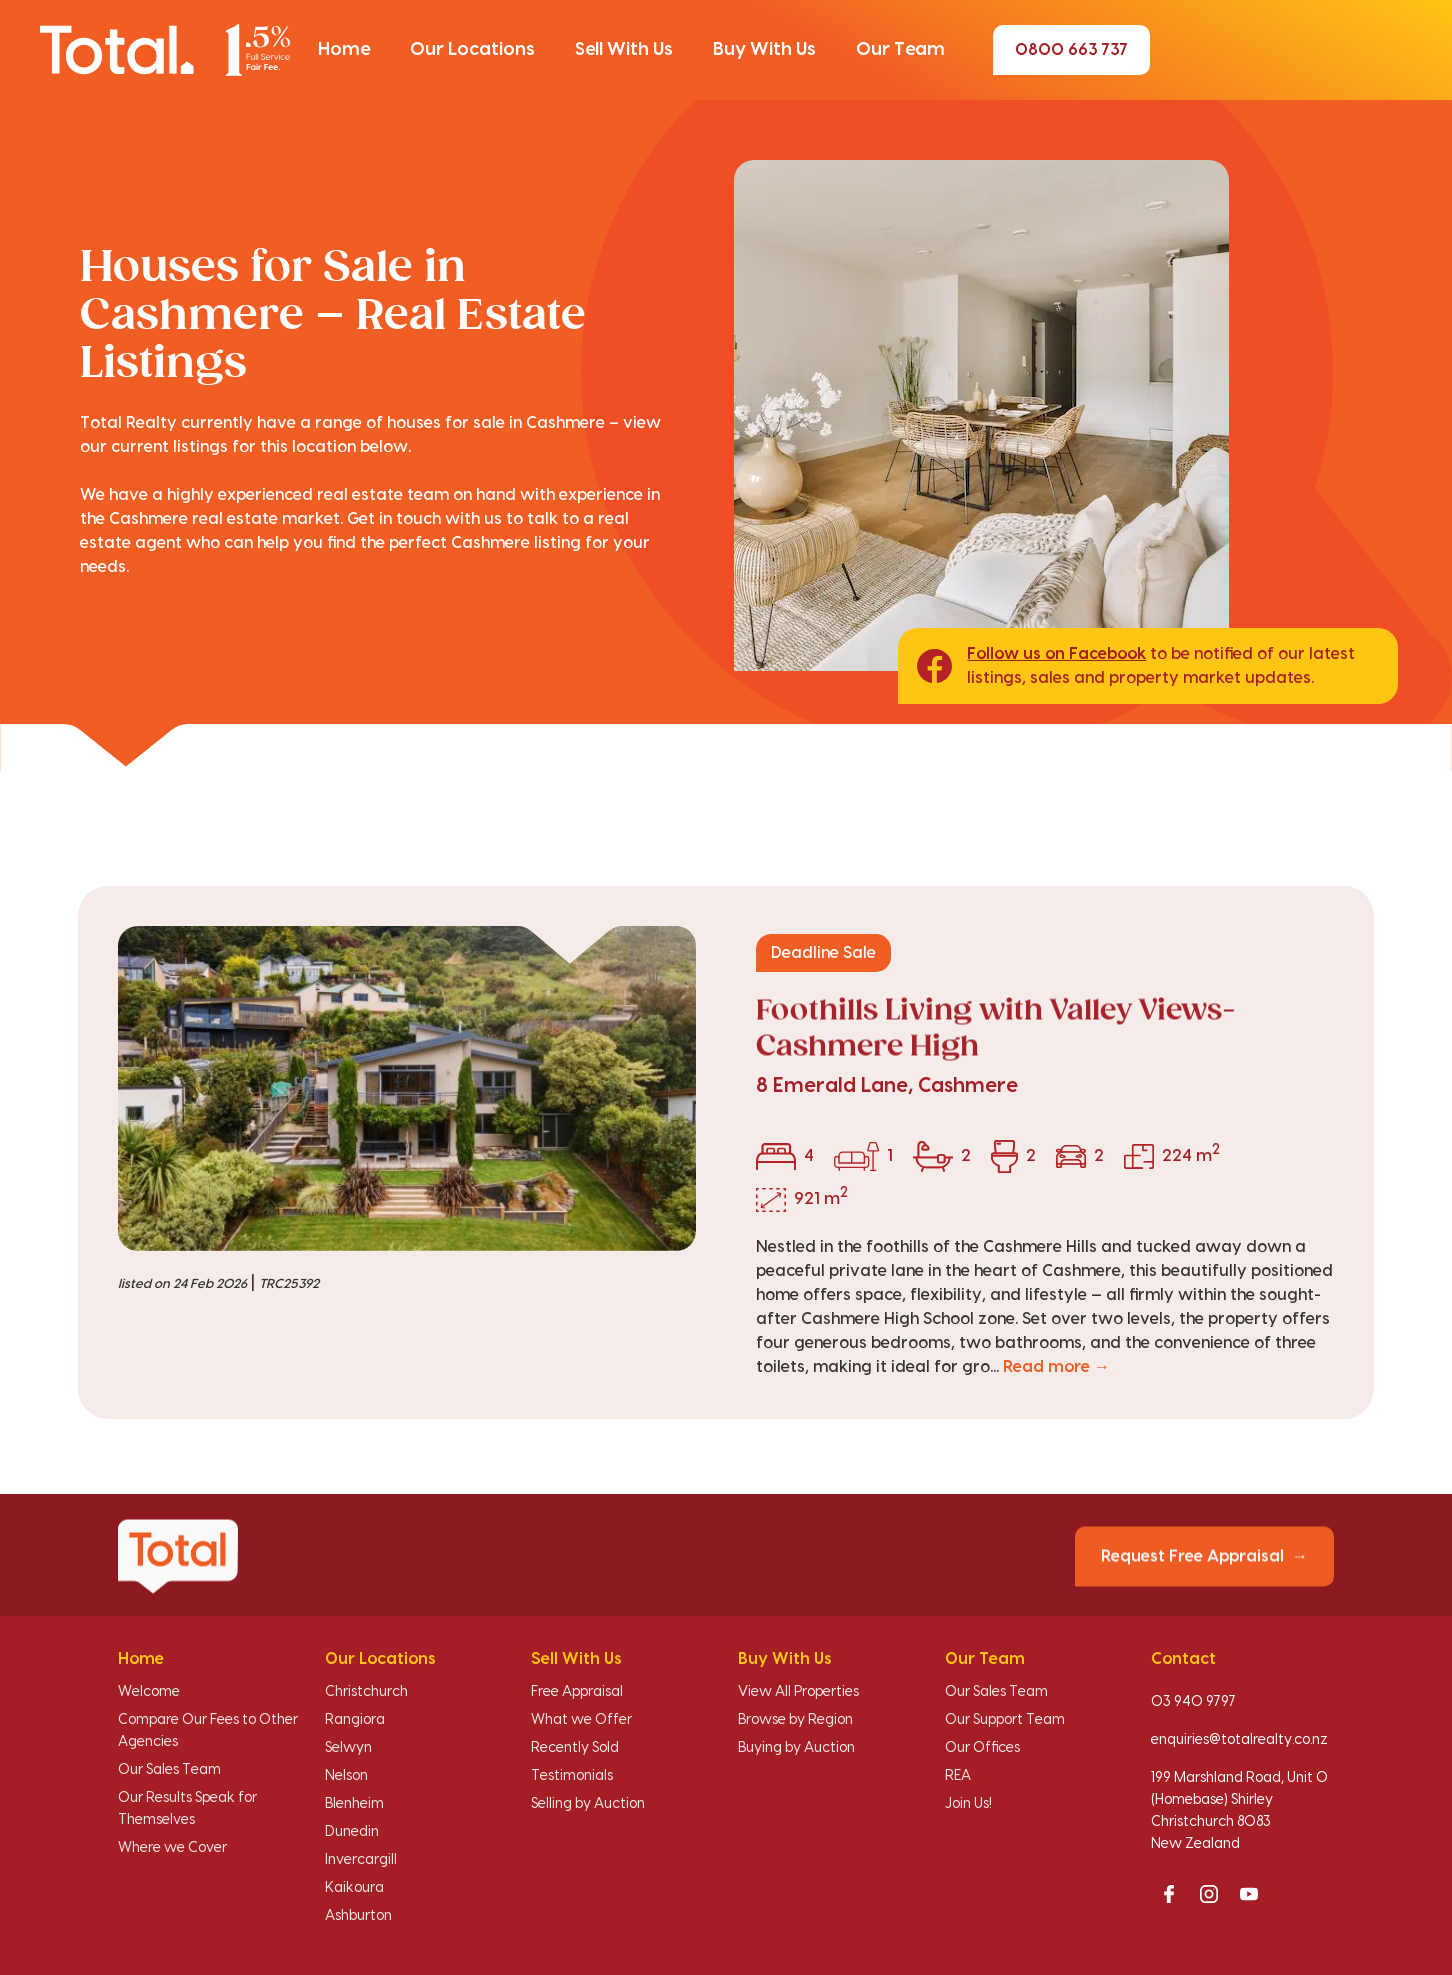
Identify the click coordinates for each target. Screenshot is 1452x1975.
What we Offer (581, 1720)
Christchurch (366, 1692)
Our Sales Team (169, 1770)
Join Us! (968, 1804)
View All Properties (798, 1692)
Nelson (346, 1776)
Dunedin (352, 1832)
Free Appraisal (577, 1692)
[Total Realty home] (165, 49)
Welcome (149, 1692)
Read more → (1056, 1367)
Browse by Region (795, 1720)
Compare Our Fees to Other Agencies (208, 1731)
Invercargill (361, 1860)
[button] (344, 50)
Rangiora (355, 1720)
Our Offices (982, 1748)
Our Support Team (1005, 1720)
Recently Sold (575, 1748)
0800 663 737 (1071, 50)
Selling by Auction (588, 1804)
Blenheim (354, 1804)
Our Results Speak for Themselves (187, 1809)
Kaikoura (354, 1888)
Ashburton (358, 1916)
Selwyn (348, 1748)
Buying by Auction (796, 1748)
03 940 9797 (1193, 1702)
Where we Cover (172, 1848)
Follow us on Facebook (1056, 654)
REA (958, 1776)
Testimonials (572, 1776)
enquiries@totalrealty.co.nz (1239, 1740)
